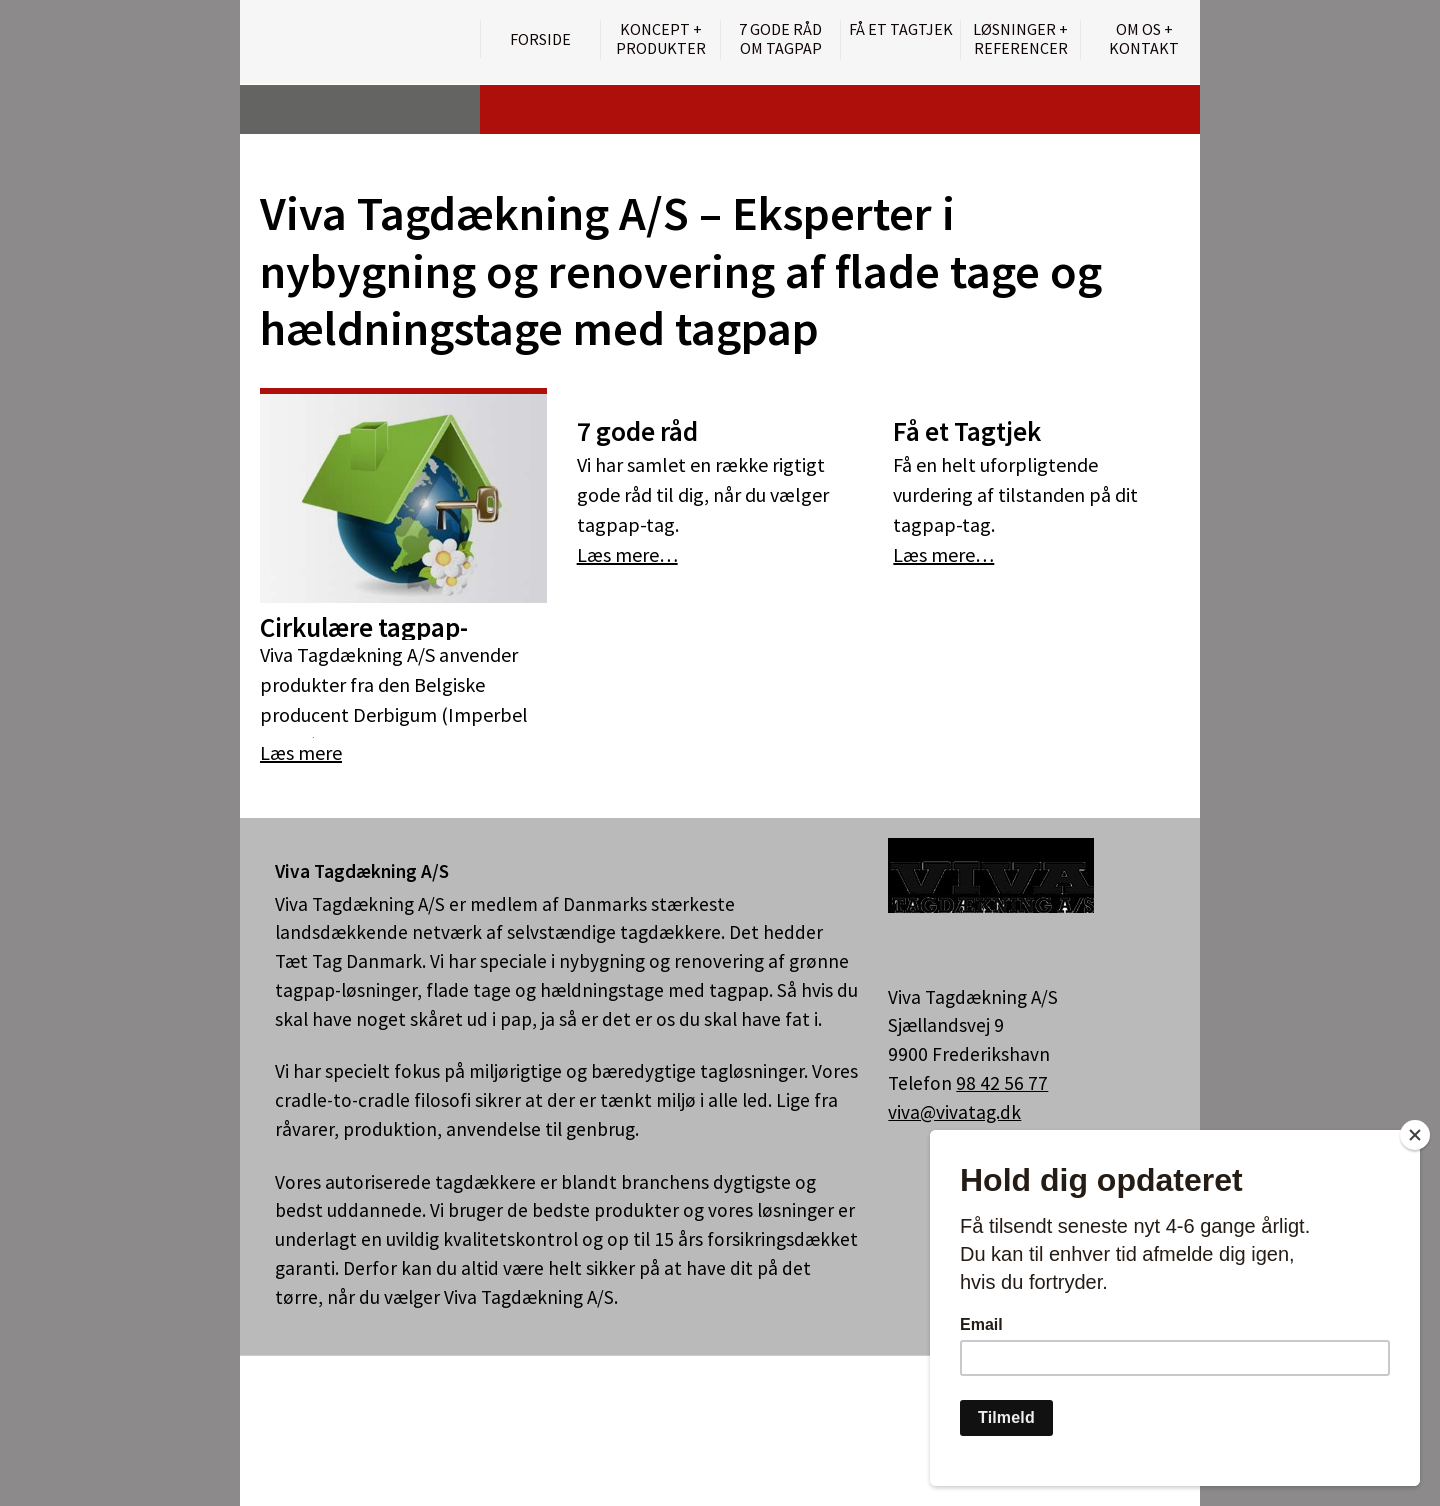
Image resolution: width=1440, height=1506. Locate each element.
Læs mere (301, 752)
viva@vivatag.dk (954, 1112)
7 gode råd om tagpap (780, 39)
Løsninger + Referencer (1020, 39)
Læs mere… (627, 554)
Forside (540, 39)
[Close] (1415, 1135)
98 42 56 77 (1002, 1083)
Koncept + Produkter (661, 39)
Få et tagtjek (901, 29)
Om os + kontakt (1144, 39)
